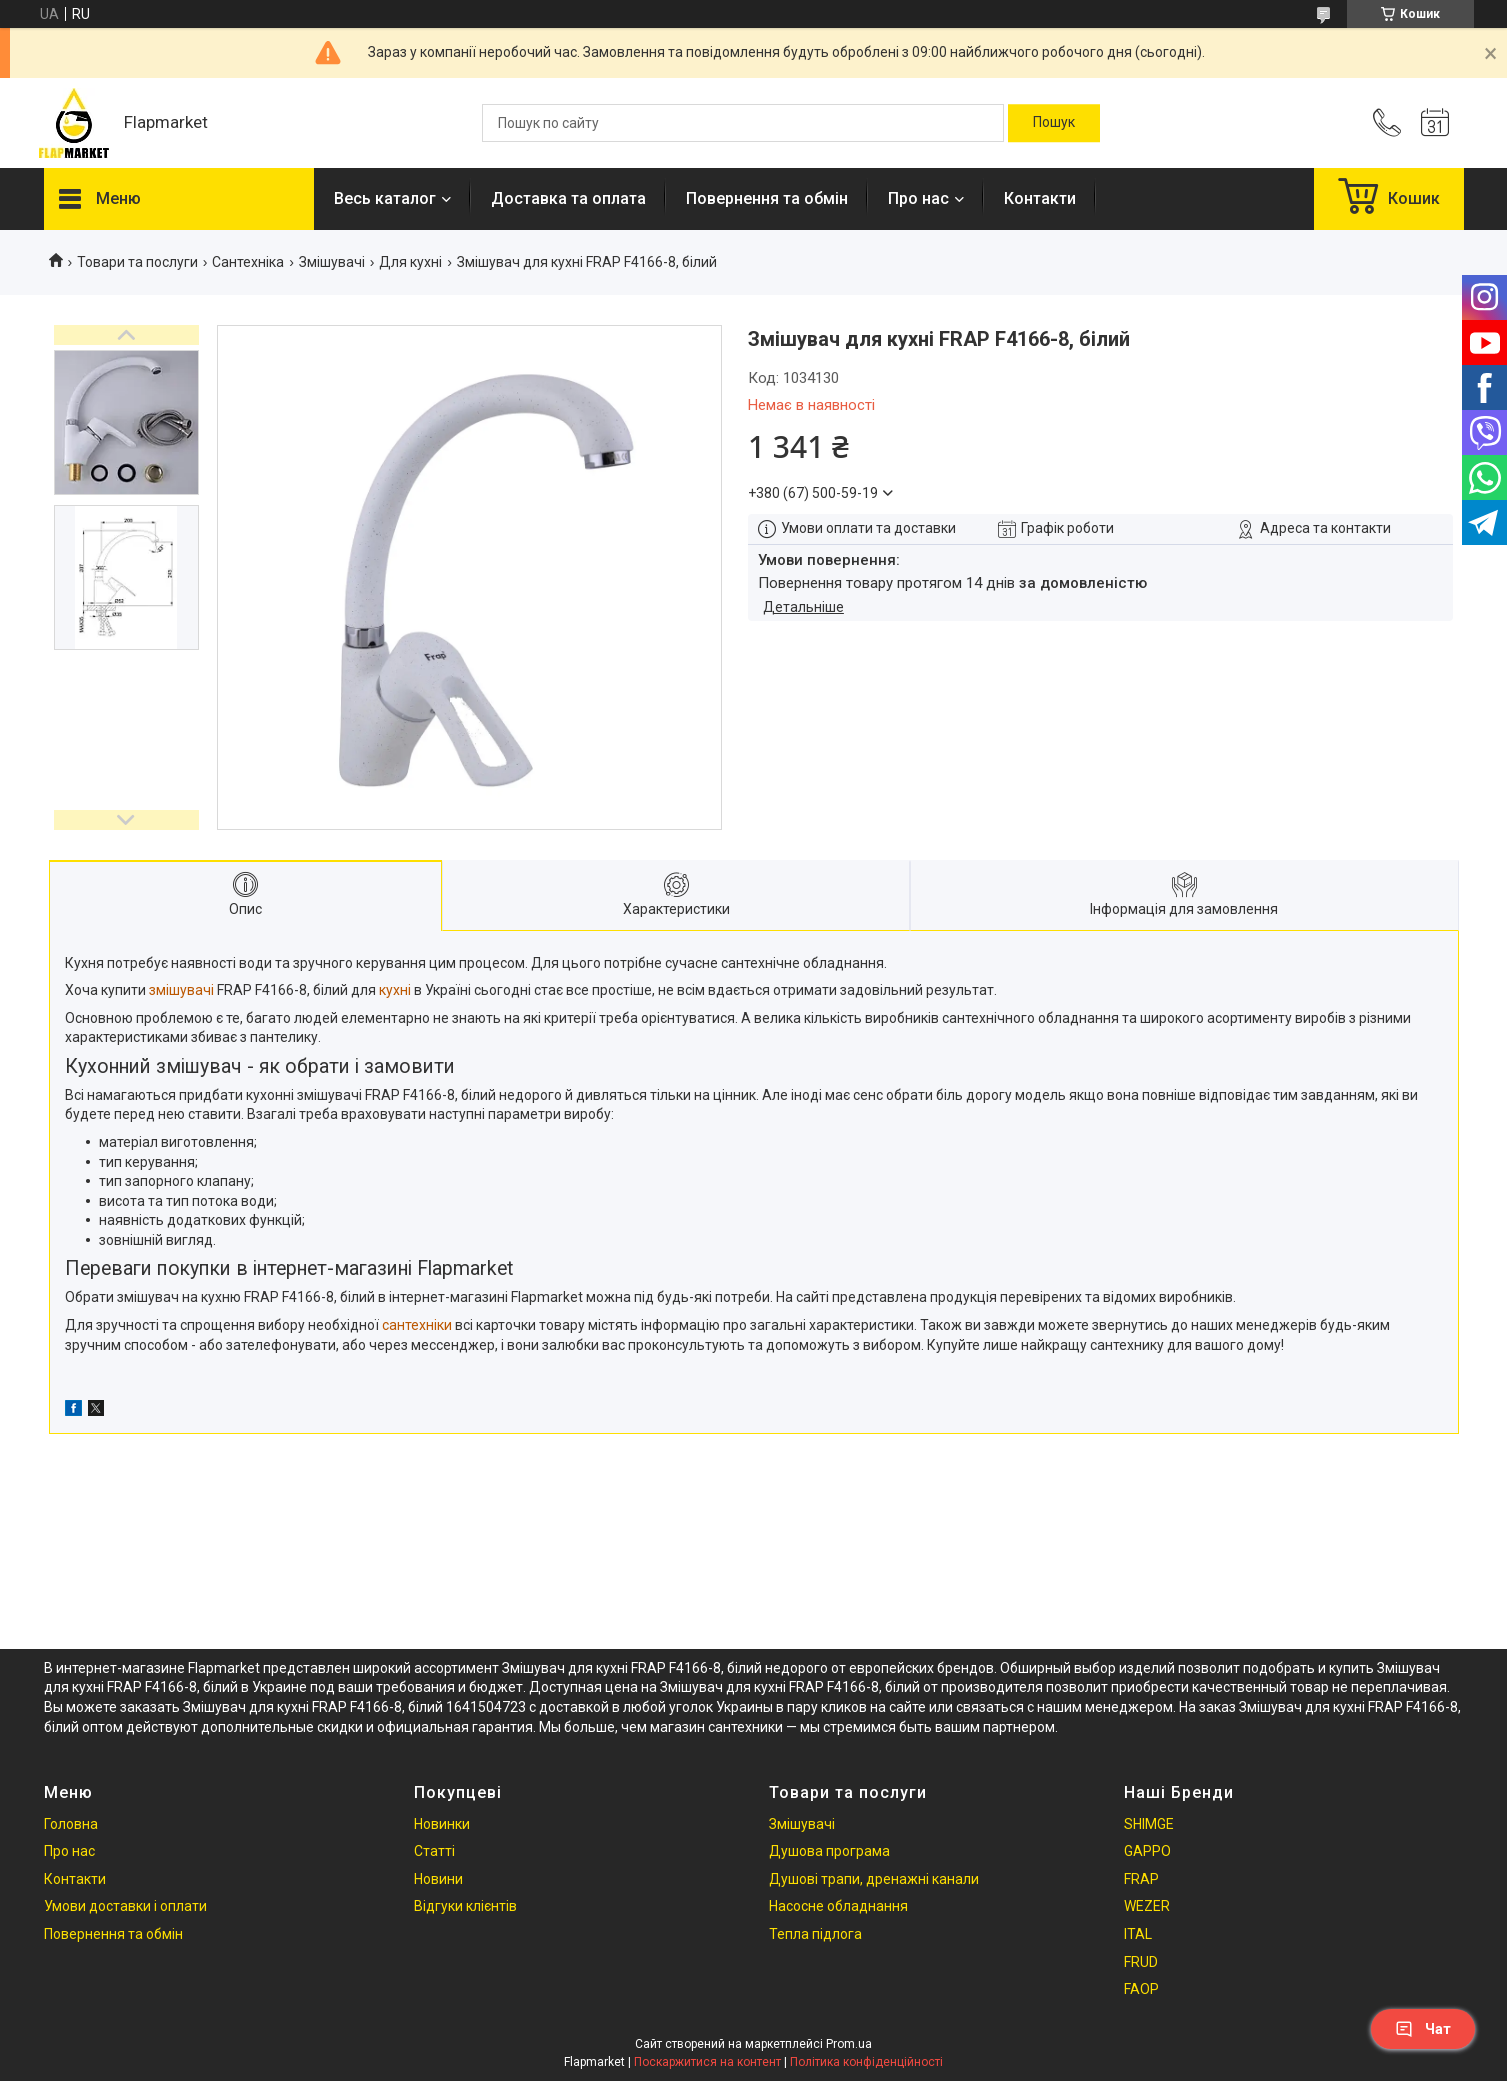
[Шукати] (1054, 123)
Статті (434, 1851)
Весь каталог (385, 198)
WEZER (1147, 1906)
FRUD (1141, 1962)
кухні (395, 990)
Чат (1423, 2029)
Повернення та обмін (767, 198)
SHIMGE (1149, 1824)
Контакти (1040, 198)
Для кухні (410, 262)
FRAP (1141, 1879)
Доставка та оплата (568, 198)
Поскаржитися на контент (707, 2062)
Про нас (918, 198)
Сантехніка (248, 262)
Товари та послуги (137, 262)
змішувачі (181, 990)
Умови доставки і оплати (125, 1906)
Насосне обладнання (838, 1906)
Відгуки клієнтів (465, 1906)
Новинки (442, 1824)
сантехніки (417, 1325)
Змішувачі (332, 262)
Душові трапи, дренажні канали (874, 1879)
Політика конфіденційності (866, 2062)
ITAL (1138, 1934)
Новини (438, 1879)
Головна (71, 1824)
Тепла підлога (815, 1934)
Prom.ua (849, 2044)
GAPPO (1147, 1851)
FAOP (1141, 1989)
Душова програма (829, 1851)
